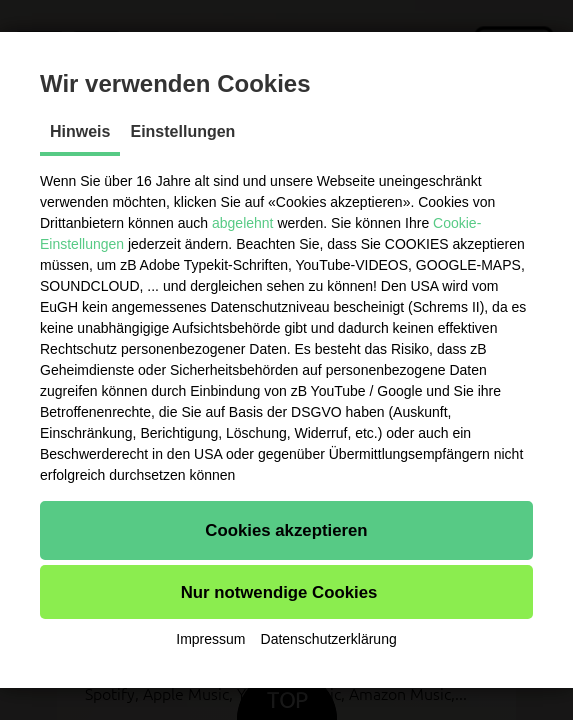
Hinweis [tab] (80, 131)
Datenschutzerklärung (329, 639)
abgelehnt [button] (243, 223)
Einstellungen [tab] (182, 131)
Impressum (210, 639)
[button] (286, 530)
